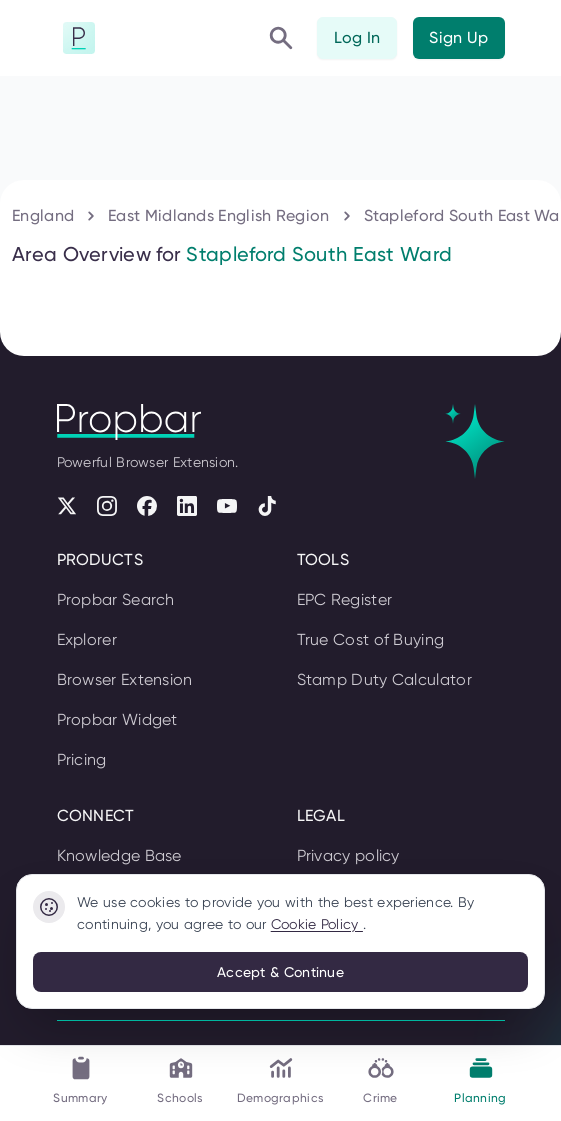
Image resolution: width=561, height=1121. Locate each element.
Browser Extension (125, 679)
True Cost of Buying (371, 639)
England (43, 215)
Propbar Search (116, 599)
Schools (180, 1079)
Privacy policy (348, 855)
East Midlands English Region (218, 215)
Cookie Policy (317, 924)
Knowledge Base (119, 855)
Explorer (87, 639)
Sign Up (458, 37)
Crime (380, 1079)
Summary (80, 1079)
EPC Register (345, 599)
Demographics (281, 1079)
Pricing (82, 759)
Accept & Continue (280, 972)
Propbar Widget (117, 719)
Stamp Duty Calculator (384, 679)
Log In (357, 37)
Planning (480, 1079)
